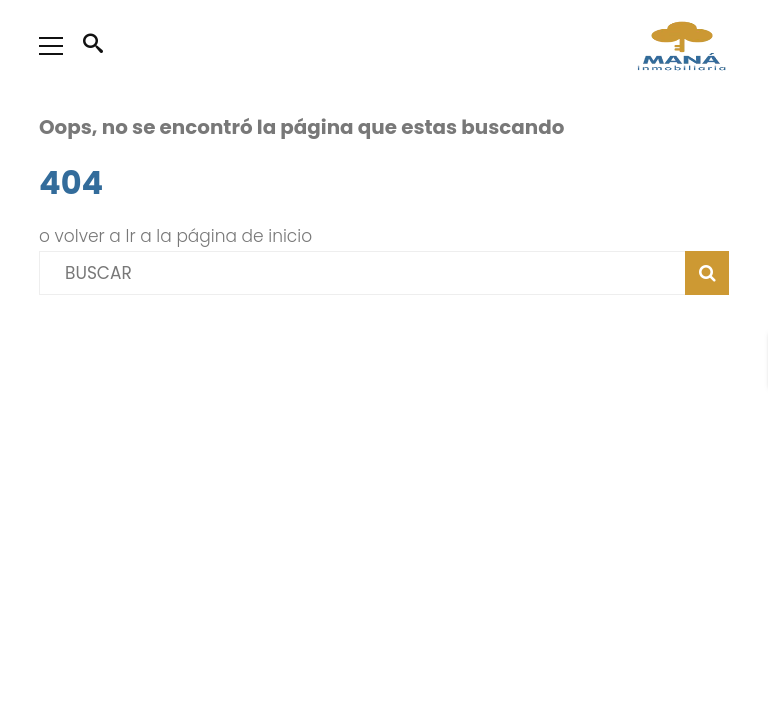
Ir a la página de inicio (219, 236)
